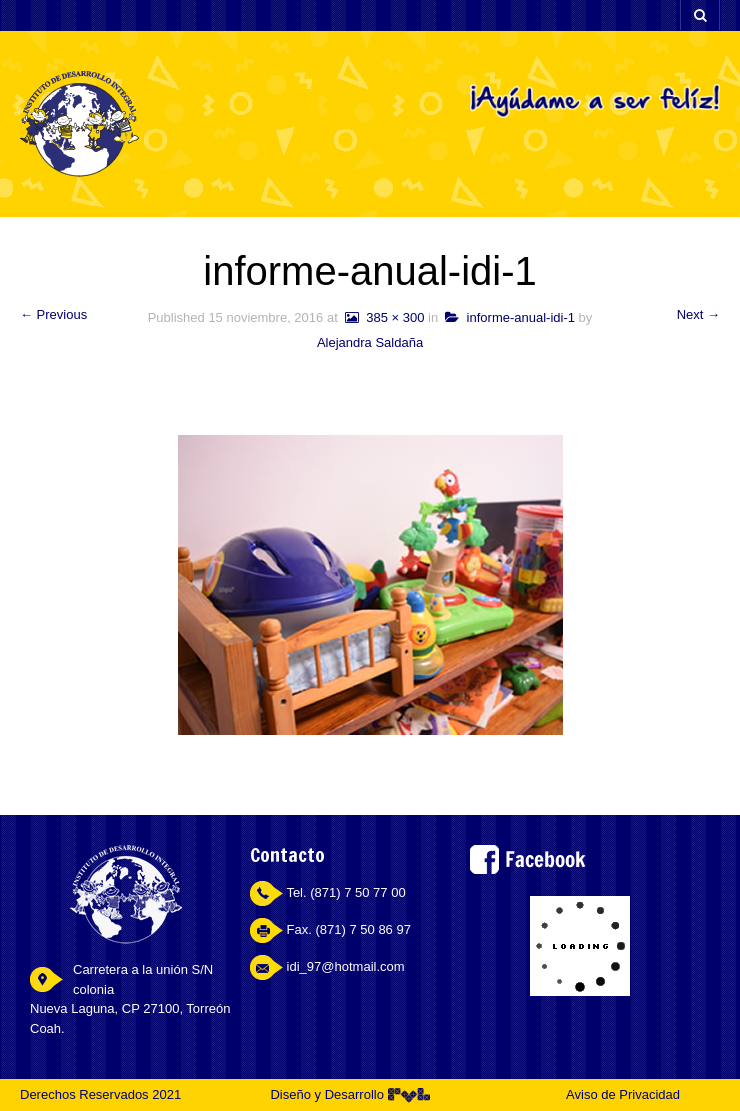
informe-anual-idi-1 (510, 317)
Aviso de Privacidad (623, 1094)
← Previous (53, 314)
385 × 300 (382, 317)
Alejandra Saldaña (370, 342)
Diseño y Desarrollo (349, 1094)
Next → (698, 314)
